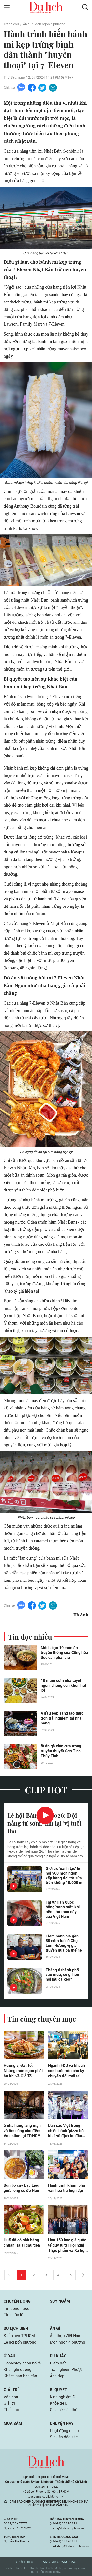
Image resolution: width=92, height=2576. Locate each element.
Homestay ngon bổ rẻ (22, 2363)
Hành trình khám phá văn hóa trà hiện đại (66, 2188)
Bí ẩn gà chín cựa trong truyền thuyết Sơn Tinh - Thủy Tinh (62, 1751)
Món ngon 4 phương (49, 24)
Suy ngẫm (60, 2301)
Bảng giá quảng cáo (58, 2562)
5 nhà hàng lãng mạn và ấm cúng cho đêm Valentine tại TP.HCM (22, 2130)
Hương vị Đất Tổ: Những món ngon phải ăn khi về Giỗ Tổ (23, 2070)
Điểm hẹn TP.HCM (19, 2335)
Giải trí (11, 2389)
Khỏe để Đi (59, 2403)
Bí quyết (58, 2389)
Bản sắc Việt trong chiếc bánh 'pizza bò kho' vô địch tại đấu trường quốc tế (66, 2130)
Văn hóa (11, 2397)
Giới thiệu (24, 2562)
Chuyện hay (62, 2423)
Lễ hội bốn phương (20, 2342)
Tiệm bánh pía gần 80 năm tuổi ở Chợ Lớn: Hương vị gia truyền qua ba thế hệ (64, 1943)
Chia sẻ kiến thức (64, 2409)
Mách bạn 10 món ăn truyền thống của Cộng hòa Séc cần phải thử (64, 1652)
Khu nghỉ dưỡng (17, 2369)
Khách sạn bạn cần (20, 2376)
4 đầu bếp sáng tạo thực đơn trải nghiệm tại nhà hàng (62, 1718)
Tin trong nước (16, 2308)
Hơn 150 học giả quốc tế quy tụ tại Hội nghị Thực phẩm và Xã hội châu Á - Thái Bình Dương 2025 (67, 2245)
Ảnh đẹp (57, 2376)
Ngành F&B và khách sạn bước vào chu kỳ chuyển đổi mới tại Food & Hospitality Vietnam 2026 (66, 2071)
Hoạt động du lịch (65, 2430)
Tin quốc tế (13, 2314)
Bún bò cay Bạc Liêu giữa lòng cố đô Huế (21, 2188)
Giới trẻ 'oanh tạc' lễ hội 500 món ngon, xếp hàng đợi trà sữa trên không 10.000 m (64, 1875)
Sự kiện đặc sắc (64, 2437)
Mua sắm (13, 2423)
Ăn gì (26, 24)
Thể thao (11, 2409)
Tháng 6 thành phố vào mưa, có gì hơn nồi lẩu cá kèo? (62, 1975)
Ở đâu (9, 2356)
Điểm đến (58, 2363)
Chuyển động (17, 2301)
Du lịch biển (16, 2328)
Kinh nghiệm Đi (63, 2397)
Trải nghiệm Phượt (66, 2369)
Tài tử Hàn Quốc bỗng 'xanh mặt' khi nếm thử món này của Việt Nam (63, 1909)
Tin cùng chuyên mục (41, 2018)
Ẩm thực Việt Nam (65, 2335)
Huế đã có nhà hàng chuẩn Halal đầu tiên (22, 2243)
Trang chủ (11, 24)
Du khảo (58, 2356)
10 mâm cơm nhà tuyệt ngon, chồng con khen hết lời (63, 1685)
